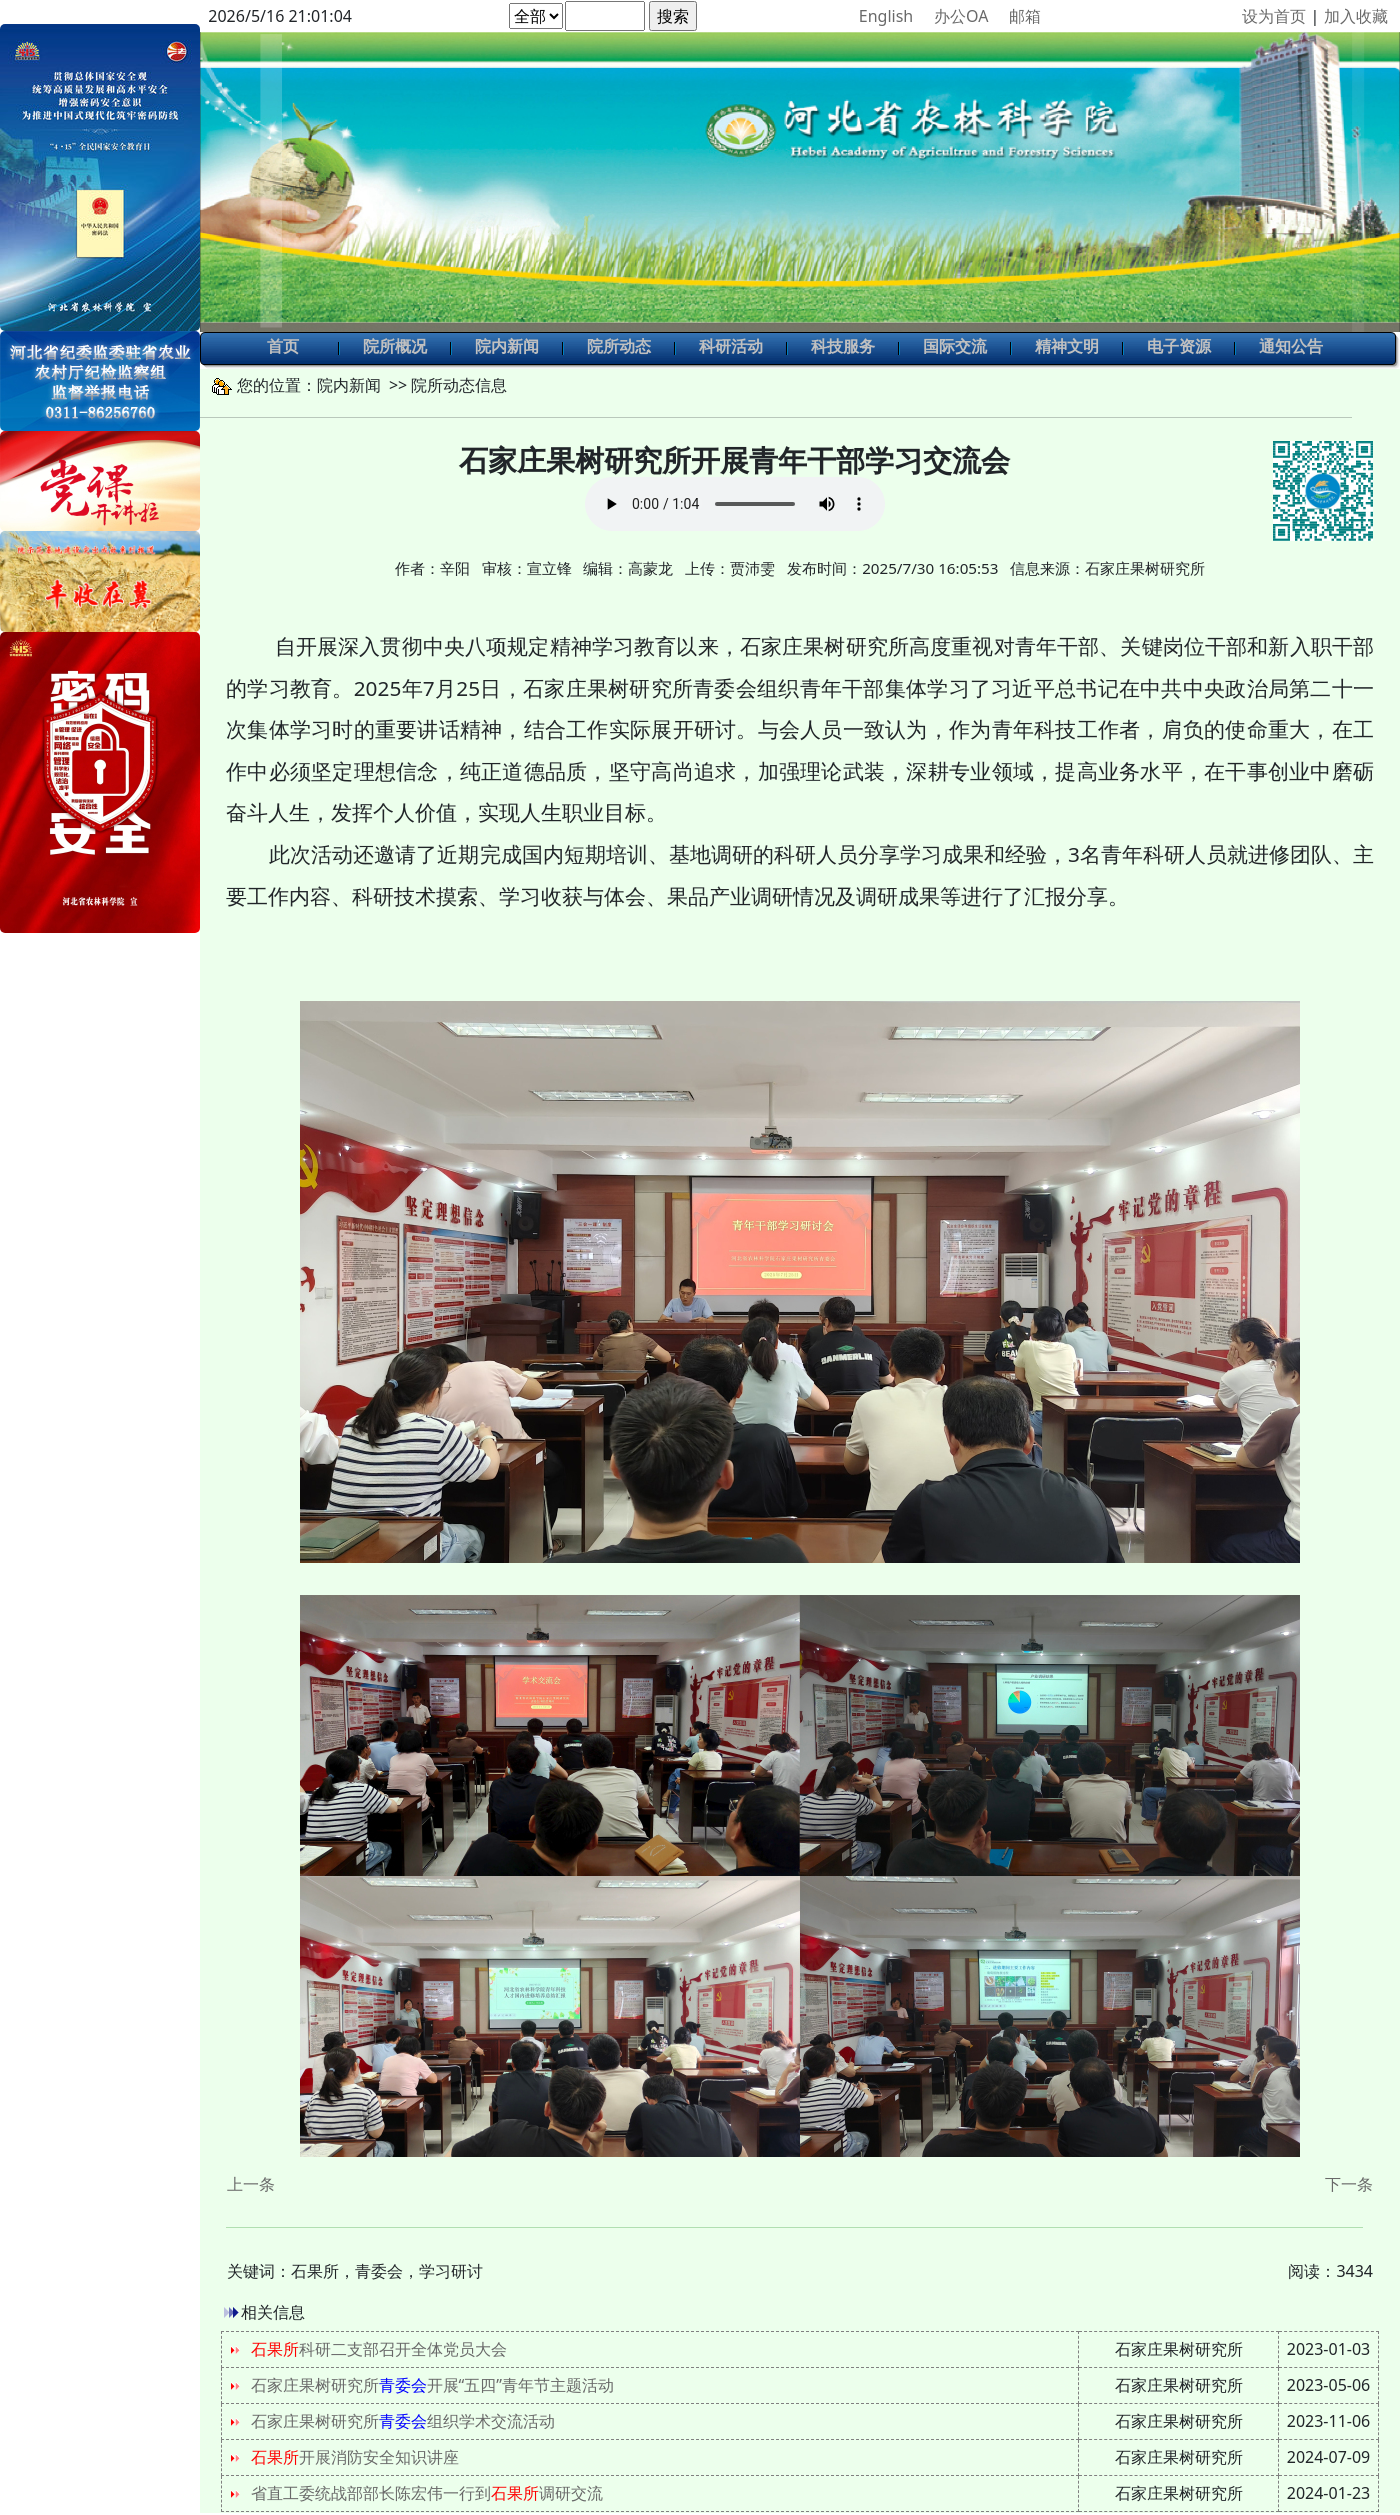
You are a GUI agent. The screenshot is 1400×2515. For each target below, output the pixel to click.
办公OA (961, 16)
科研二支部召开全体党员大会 (379, 2349)
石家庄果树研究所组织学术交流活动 (403, 2421)
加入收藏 (1356, 16)
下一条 (1349, 2184)
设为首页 (1274, 16)
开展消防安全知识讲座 (355, 2457)
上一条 (251, 2184)
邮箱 (1025, 16)
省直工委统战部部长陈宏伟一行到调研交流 (427, 2493)
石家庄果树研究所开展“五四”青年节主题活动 (433, 2385)
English (886, 16)
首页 (283, 348)
